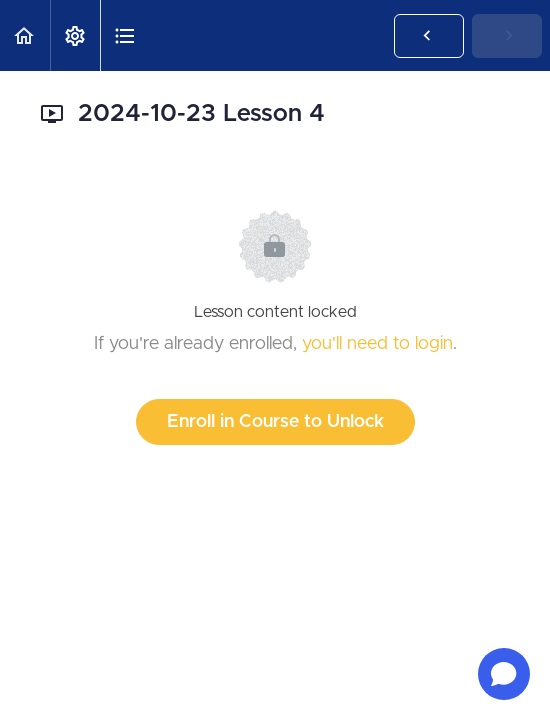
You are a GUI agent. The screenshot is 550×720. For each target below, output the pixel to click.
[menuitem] (75, 35)
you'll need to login (377, 344)
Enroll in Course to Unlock (275, 422)
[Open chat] (504, 674)
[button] (25, 35)
